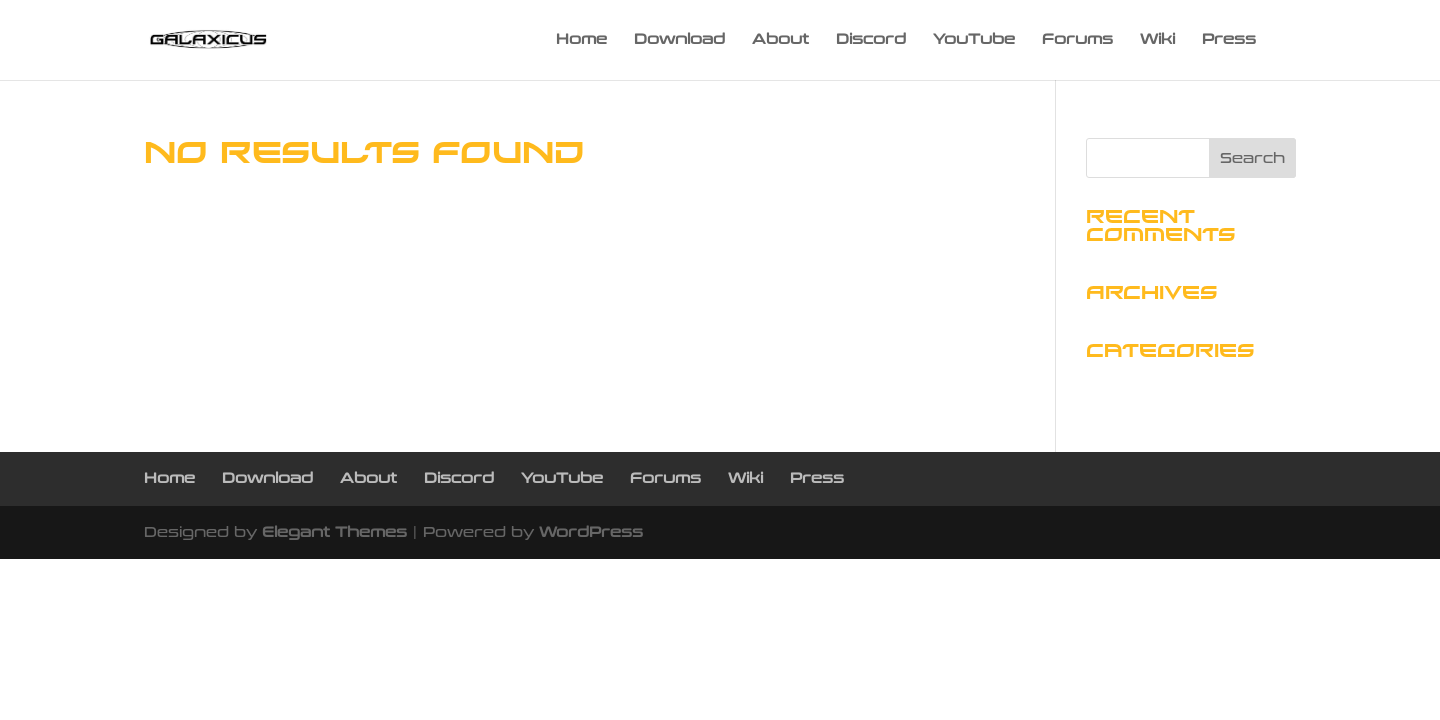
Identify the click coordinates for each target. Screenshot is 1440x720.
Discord (871, 40)
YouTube (974, 40)
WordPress (591, 532)
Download (679, 40)
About (780, 40)
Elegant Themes (334, 532)
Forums (1077, 40)
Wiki (1157, 40)
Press (1229, 40)
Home (581, 40)
